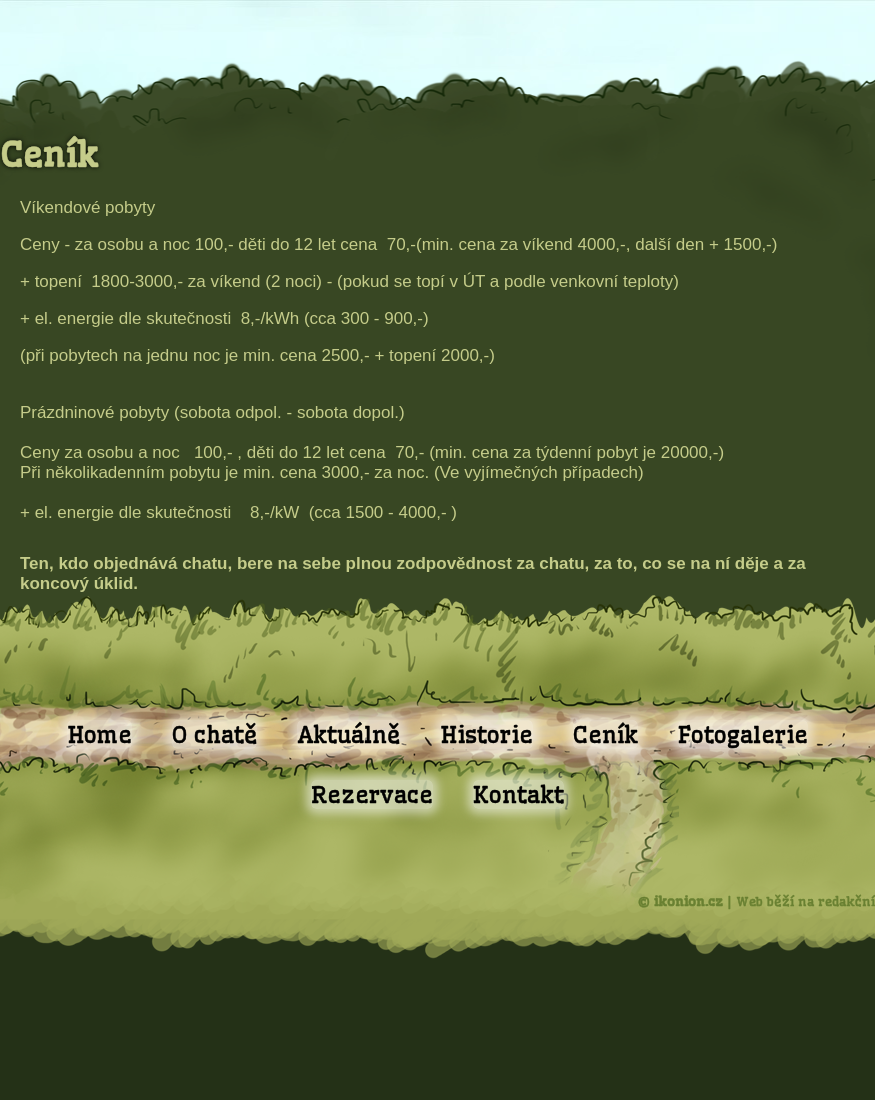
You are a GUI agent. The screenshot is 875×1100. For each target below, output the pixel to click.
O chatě (214, 734)
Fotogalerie (743, 734)
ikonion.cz (688, 901)
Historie (486, 734)
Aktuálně (348, 734)
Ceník (605, 734)
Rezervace (372, 794)
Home (99, 734)
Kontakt (518, 794)
